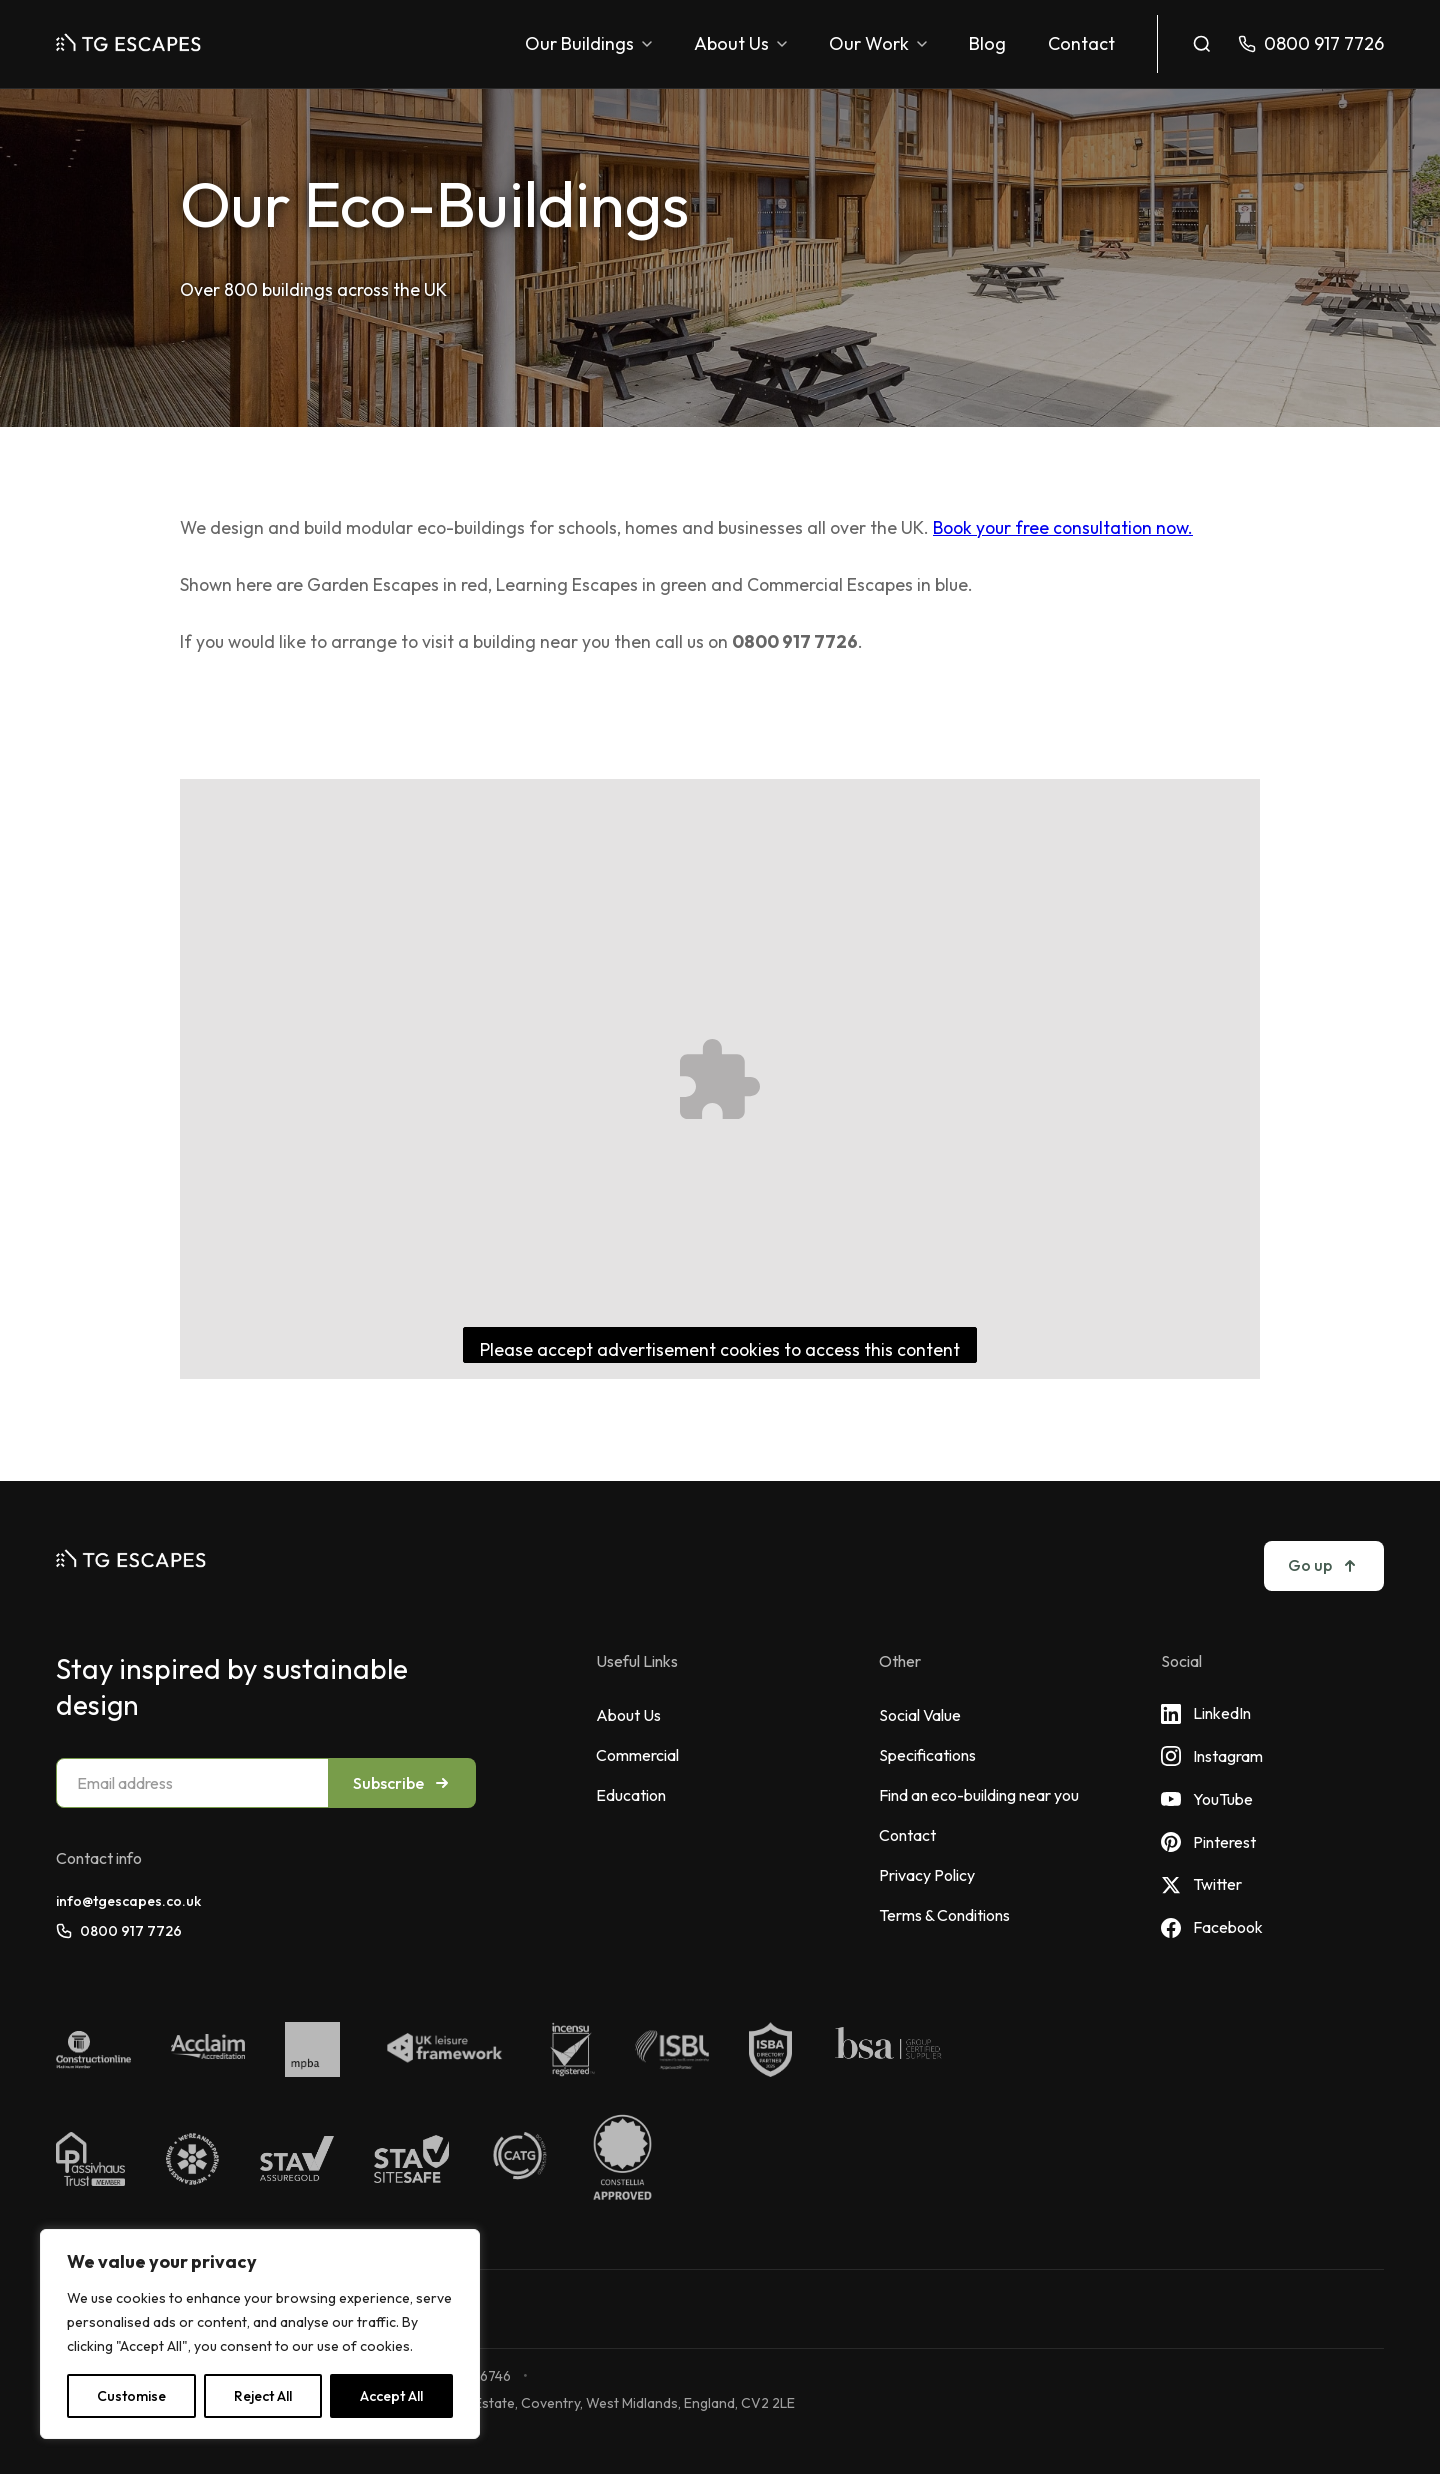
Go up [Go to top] (1324, 1565)
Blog (987, 43)
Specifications (927, 1755)
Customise (131, 2396)
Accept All (391, 2396)
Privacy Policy (927, 1875)
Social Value (920, 1715)
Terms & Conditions (944, 1915)
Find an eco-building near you (979, 1795)
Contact (1081, 43)
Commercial (637, 1755)
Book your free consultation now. (1063, 527)
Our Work (878, 43)
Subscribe (402, 1783)
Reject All (263, 2396)
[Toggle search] (1202, 44)
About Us (740, 43)
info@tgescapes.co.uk (128, 1901)
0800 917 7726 (119, 1931)
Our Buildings (588, 43)
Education (631, 1795)
